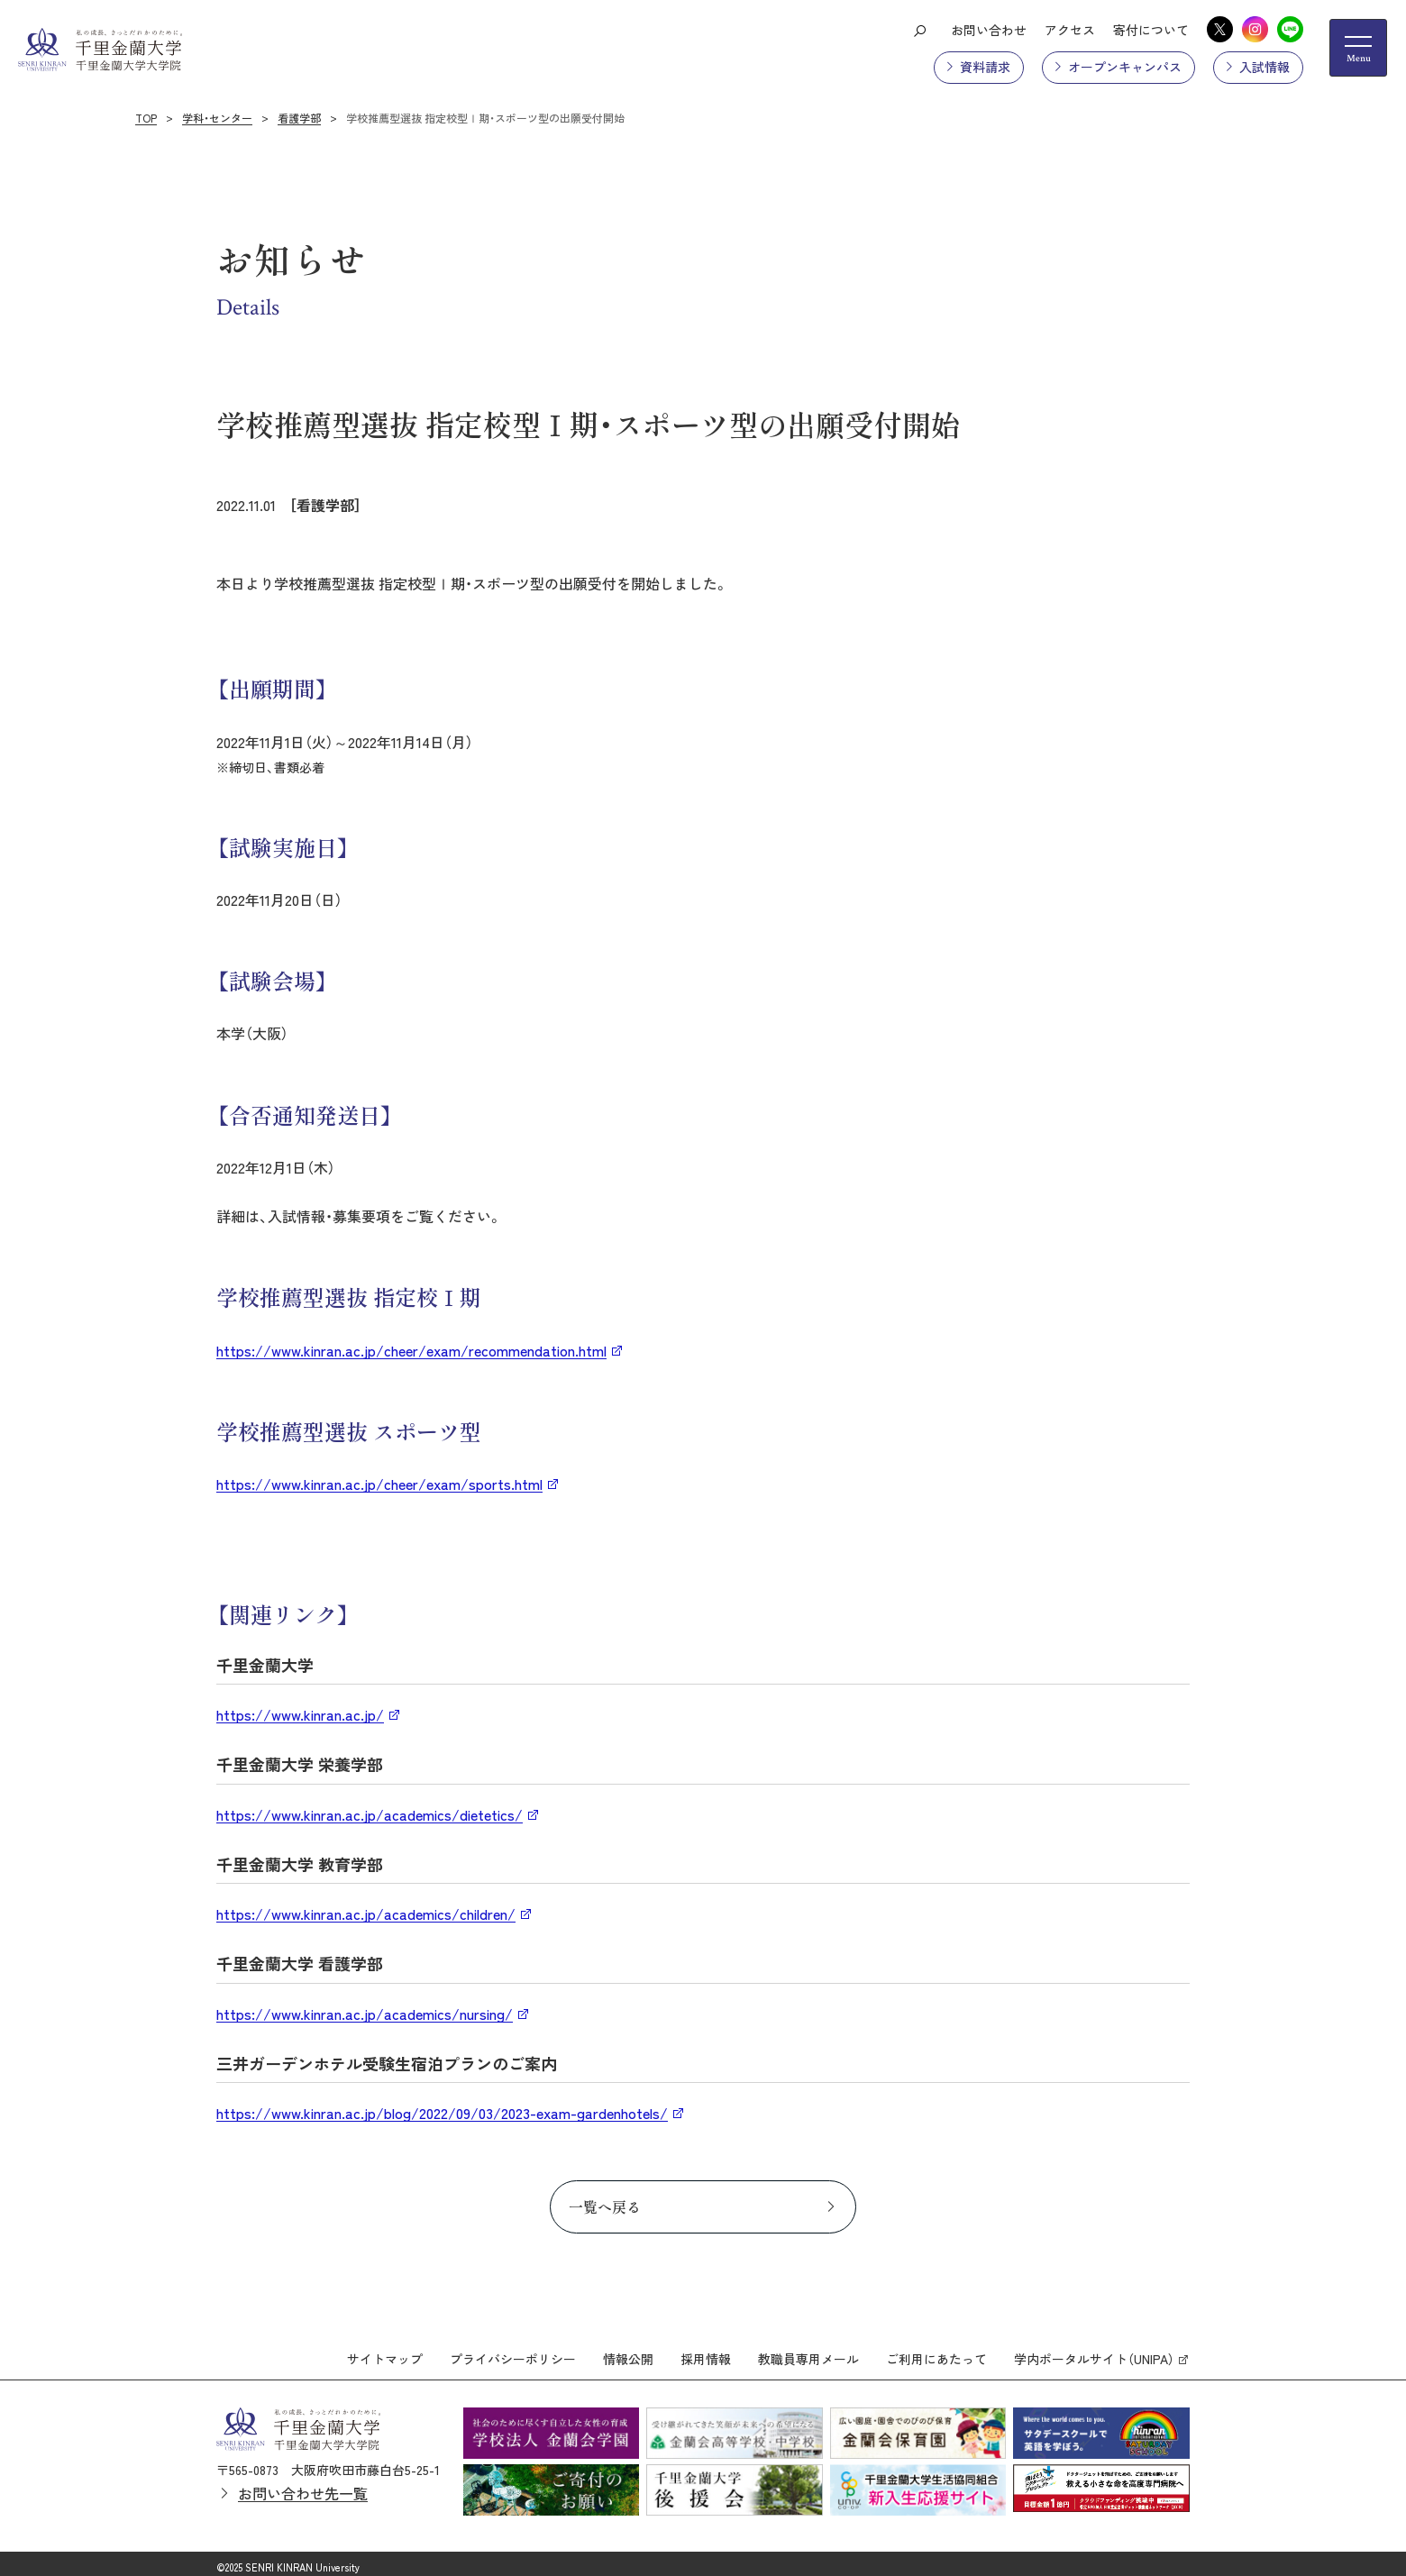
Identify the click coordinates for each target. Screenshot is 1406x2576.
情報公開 (628, 2352)
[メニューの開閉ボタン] (1358, 48)
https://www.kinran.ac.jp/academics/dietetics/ (369, 1814)
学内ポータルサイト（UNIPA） (1094, 2352)
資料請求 (985, 67)
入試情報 (1264, 67)
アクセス (1070, 30)
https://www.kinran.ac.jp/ (300, 1714)
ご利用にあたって (936, 2352)
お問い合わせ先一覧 (303, 2485)
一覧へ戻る (605, 2206)
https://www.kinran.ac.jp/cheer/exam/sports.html (379, 1483)
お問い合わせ (989, 30)
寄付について (1151, 30)
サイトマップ (385, 2352)
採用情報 (705, 2352)
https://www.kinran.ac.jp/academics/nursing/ (364, 2013)
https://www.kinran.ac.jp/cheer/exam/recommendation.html (411, 1350)
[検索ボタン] (919, 30)
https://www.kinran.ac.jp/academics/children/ (366, 1913)
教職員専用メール (808, 2352)
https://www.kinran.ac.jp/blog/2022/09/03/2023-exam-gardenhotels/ (442, 2113)
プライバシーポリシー (513, 2352)
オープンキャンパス (1125, 67)
